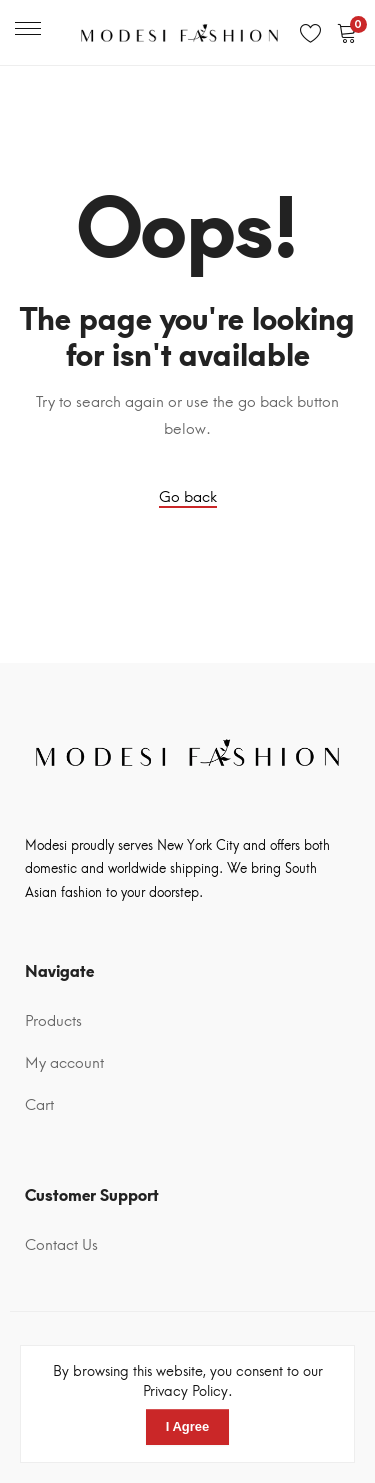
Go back (188, 497)
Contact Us (61, 1245)
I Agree (188, 1426)
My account (64, 1063)
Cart (39, 1105)
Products (53, 1021)
